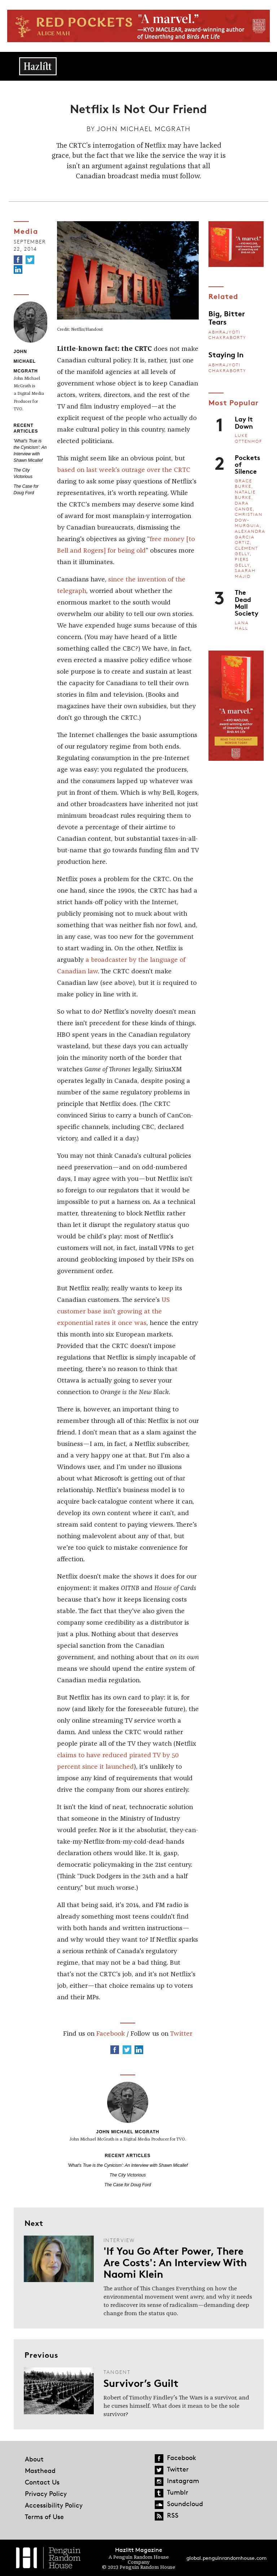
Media (26, 231)
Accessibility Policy (54, 2505)
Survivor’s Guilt (141, 2382)
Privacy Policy (46, 2493)
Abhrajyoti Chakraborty (227, 334)
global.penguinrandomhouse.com (226, 2558)
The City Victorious (128, 2175)
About (34, 2459)
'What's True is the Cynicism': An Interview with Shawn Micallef (128, 2165)
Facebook (110, 2034)
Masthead (40, 2470)
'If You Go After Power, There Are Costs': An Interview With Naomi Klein (175, 2262)
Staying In (225, 354)
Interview (119, 2240)
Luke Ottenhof (248, 438)
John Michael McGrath (144, 129)
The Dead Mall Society (246, 602)
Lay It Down (244, 422)
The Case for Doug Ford (127, 2184)
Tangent (117, 2372)
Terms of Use (44, 2517)
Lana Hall (242, 625)
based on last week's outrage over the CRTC (123, 470)
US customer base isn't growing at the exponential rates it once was (113, 1311)
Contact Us (42, 2482)
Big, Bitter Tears (226, 317)
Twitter (181, 2034)
